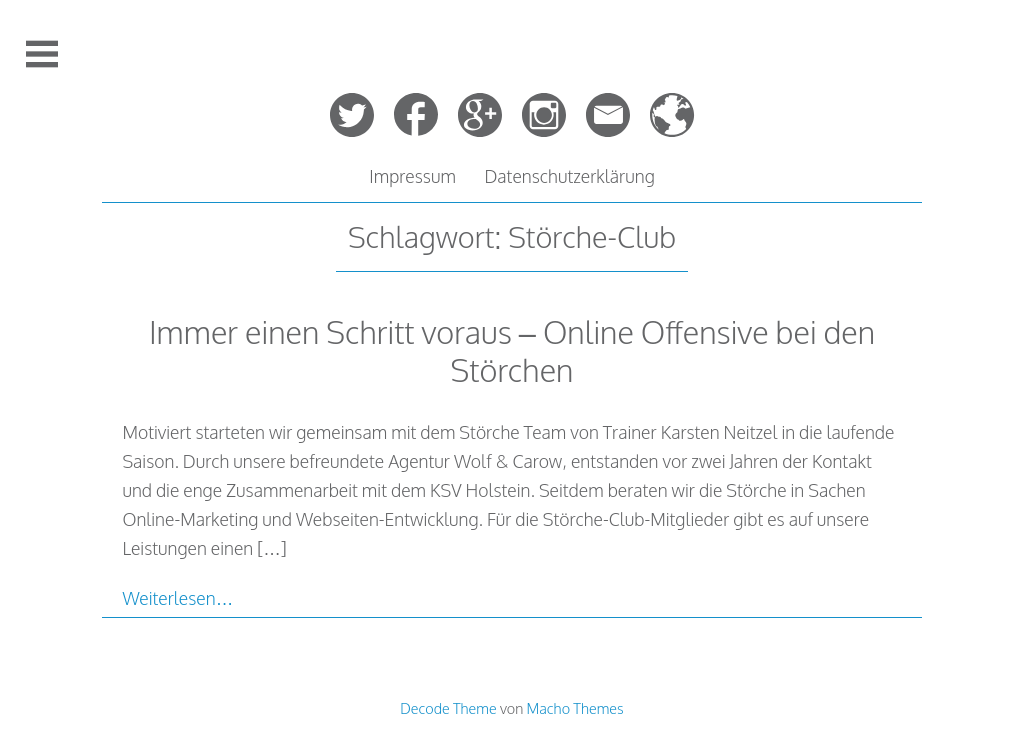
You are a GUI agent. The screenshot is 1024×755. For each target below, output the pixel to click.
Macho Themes (575, 708)
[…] (271, 548)
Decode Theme (448, 708)
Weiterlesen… (177, 598)
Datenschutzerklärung (569, 176)
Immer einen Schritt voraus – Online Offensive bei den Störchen (512, 350)
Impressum (412, 176)
